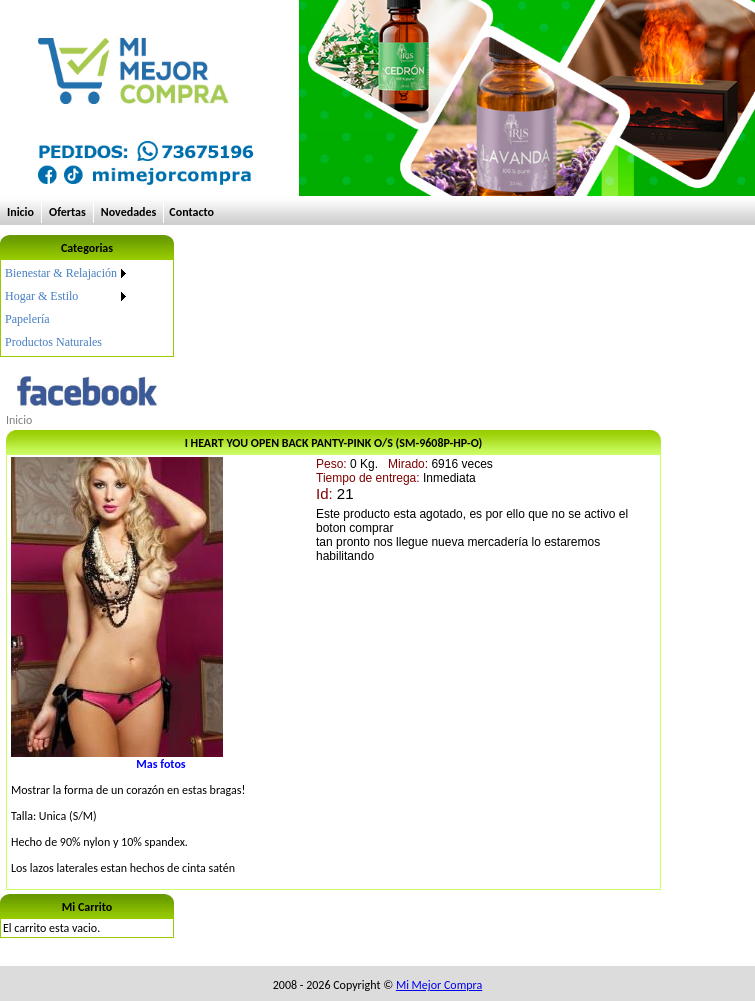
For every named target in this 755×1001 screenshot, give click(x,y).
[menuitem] (67, 273)
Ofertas (67, 212)
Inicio (20, 212)
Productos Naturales (53, 342)
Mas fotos (160, 764)
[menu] (67, 308)
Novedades (129, 212)
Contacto (191, 212)
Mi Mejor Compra (439, 985)
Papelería (27, 319)
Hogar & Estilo (41, 296)
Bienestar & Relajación (61, 273)
